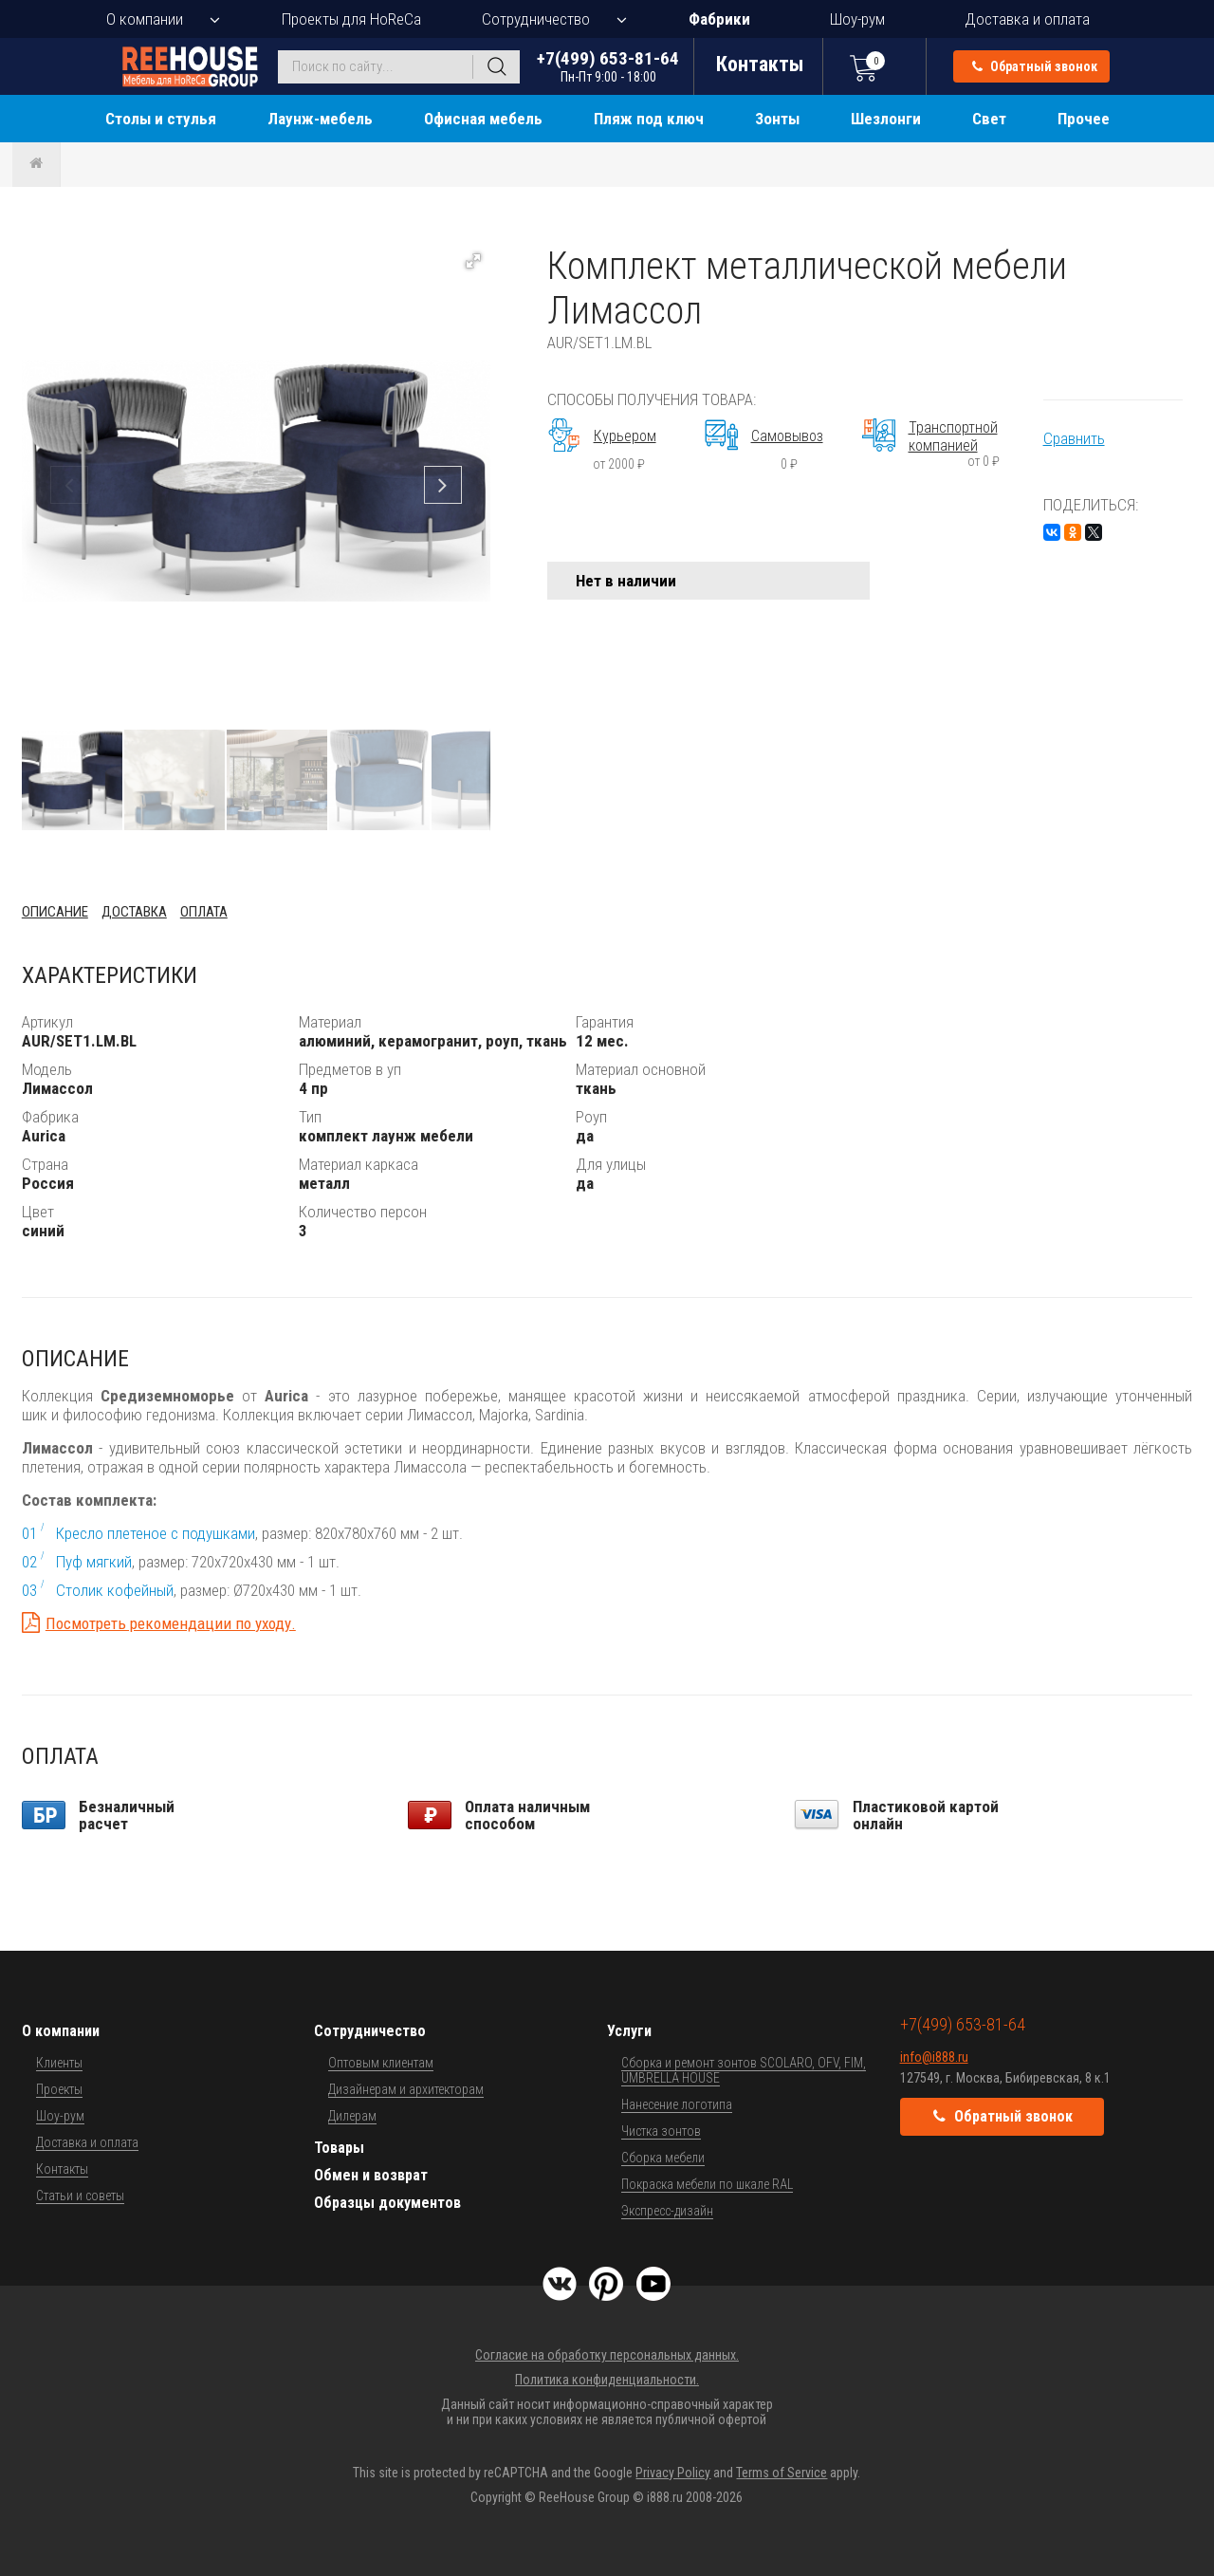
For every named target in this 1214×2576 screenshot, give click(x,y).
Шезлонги (886, 118)
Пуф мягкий (94, 1561)
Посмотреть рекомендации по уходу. (171, 1623)
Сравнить (1074, 438)
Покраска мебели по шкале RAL (707, 2184)
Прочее (1084, 118)
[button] (473, 261)
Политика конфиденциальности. (607, 2379)
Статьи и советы (80, 2195)
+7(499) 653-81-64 (608, 65)
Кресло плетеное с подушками (155, 1533)
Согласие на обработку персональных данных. (607, 2355)
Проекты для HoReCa (351, 18)
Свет (989, 118)
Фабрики (719, 18)
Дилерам (352, 2115)
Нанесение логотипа (676, 2104)
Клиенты (59, 2062)
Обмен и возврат (371, 2175)
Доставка (134, 911)
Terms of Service (781, 2472)
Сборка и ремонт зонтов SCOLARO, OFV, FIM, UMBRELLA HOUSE (743, 2070)
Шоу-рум (857, 18)
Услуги (629, 2031)
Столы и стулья (160, 118)
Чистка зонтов (661, 2131)
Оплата (204, 911)
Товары (339, 2148)
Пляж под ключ (649, 118)
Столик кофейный (115, 1590)
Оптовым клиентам (380, 2062)
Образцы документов (387, 2203)
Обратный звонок (1034, 66)
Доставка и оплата (1027, 18)
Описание (55, 911)
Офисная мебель (483, 118)
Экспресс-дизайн (667, 2210)
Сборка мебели (663, 2157)
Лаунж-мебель (320, 118)
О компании (144, 18)
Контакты (62, 2169)
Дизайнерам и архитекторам (406, 2089)
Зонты (777, 118)
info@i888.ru (934, 2057)
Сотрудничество (536, 18)
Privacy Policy (672, 2472)
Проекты (59, 2089)
